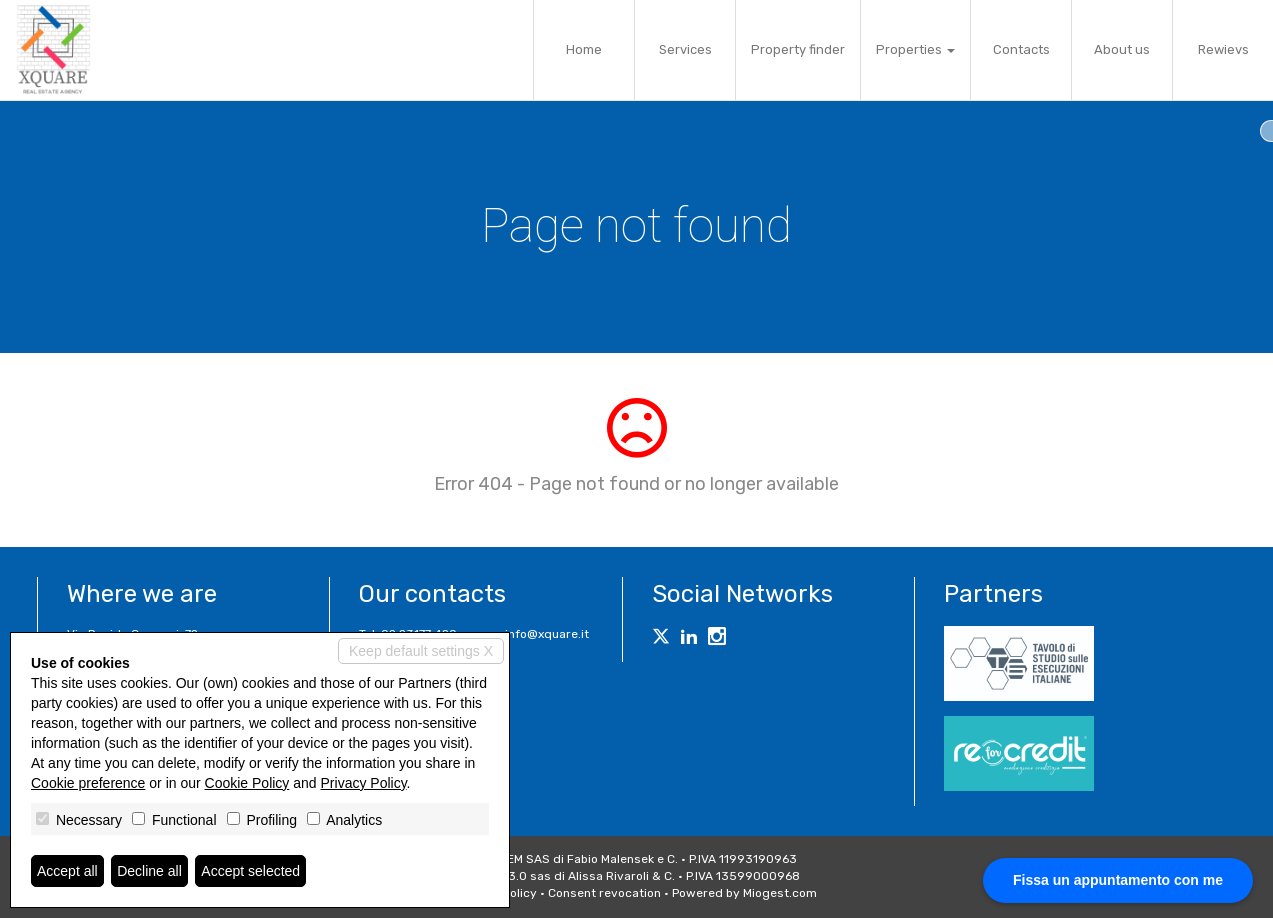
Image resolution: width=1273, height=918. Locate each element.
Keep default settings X (421, 651)
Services (685, 49)
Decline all (149, 871)
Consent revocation (604, 893)
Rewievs (1223, 49)
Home (584, 49)
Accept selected (250, 871)
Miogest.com (780, 893)
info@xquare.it (547, 634)
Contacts (1021, 49)
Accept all (67, 871)
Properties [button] (915, 49)
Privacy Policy (364, 783)
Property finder (798, 49)
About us (1122, 49)
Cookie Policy (247, 783)
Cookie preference (88, 783)
